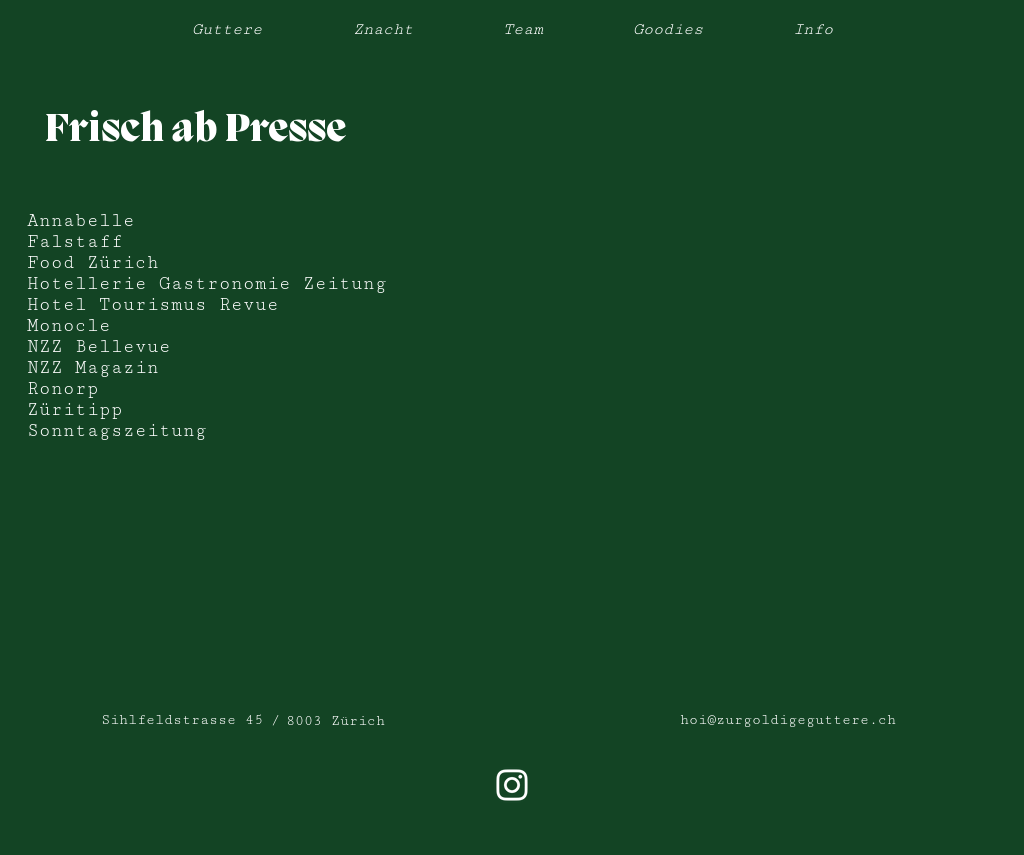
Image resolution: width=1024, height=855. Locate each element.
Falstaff (75, 241)
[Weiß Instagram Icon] (512, 785)
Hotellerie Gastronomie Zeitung (207, 283)
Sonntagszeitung (117, 430)
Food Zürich (93, 262)
